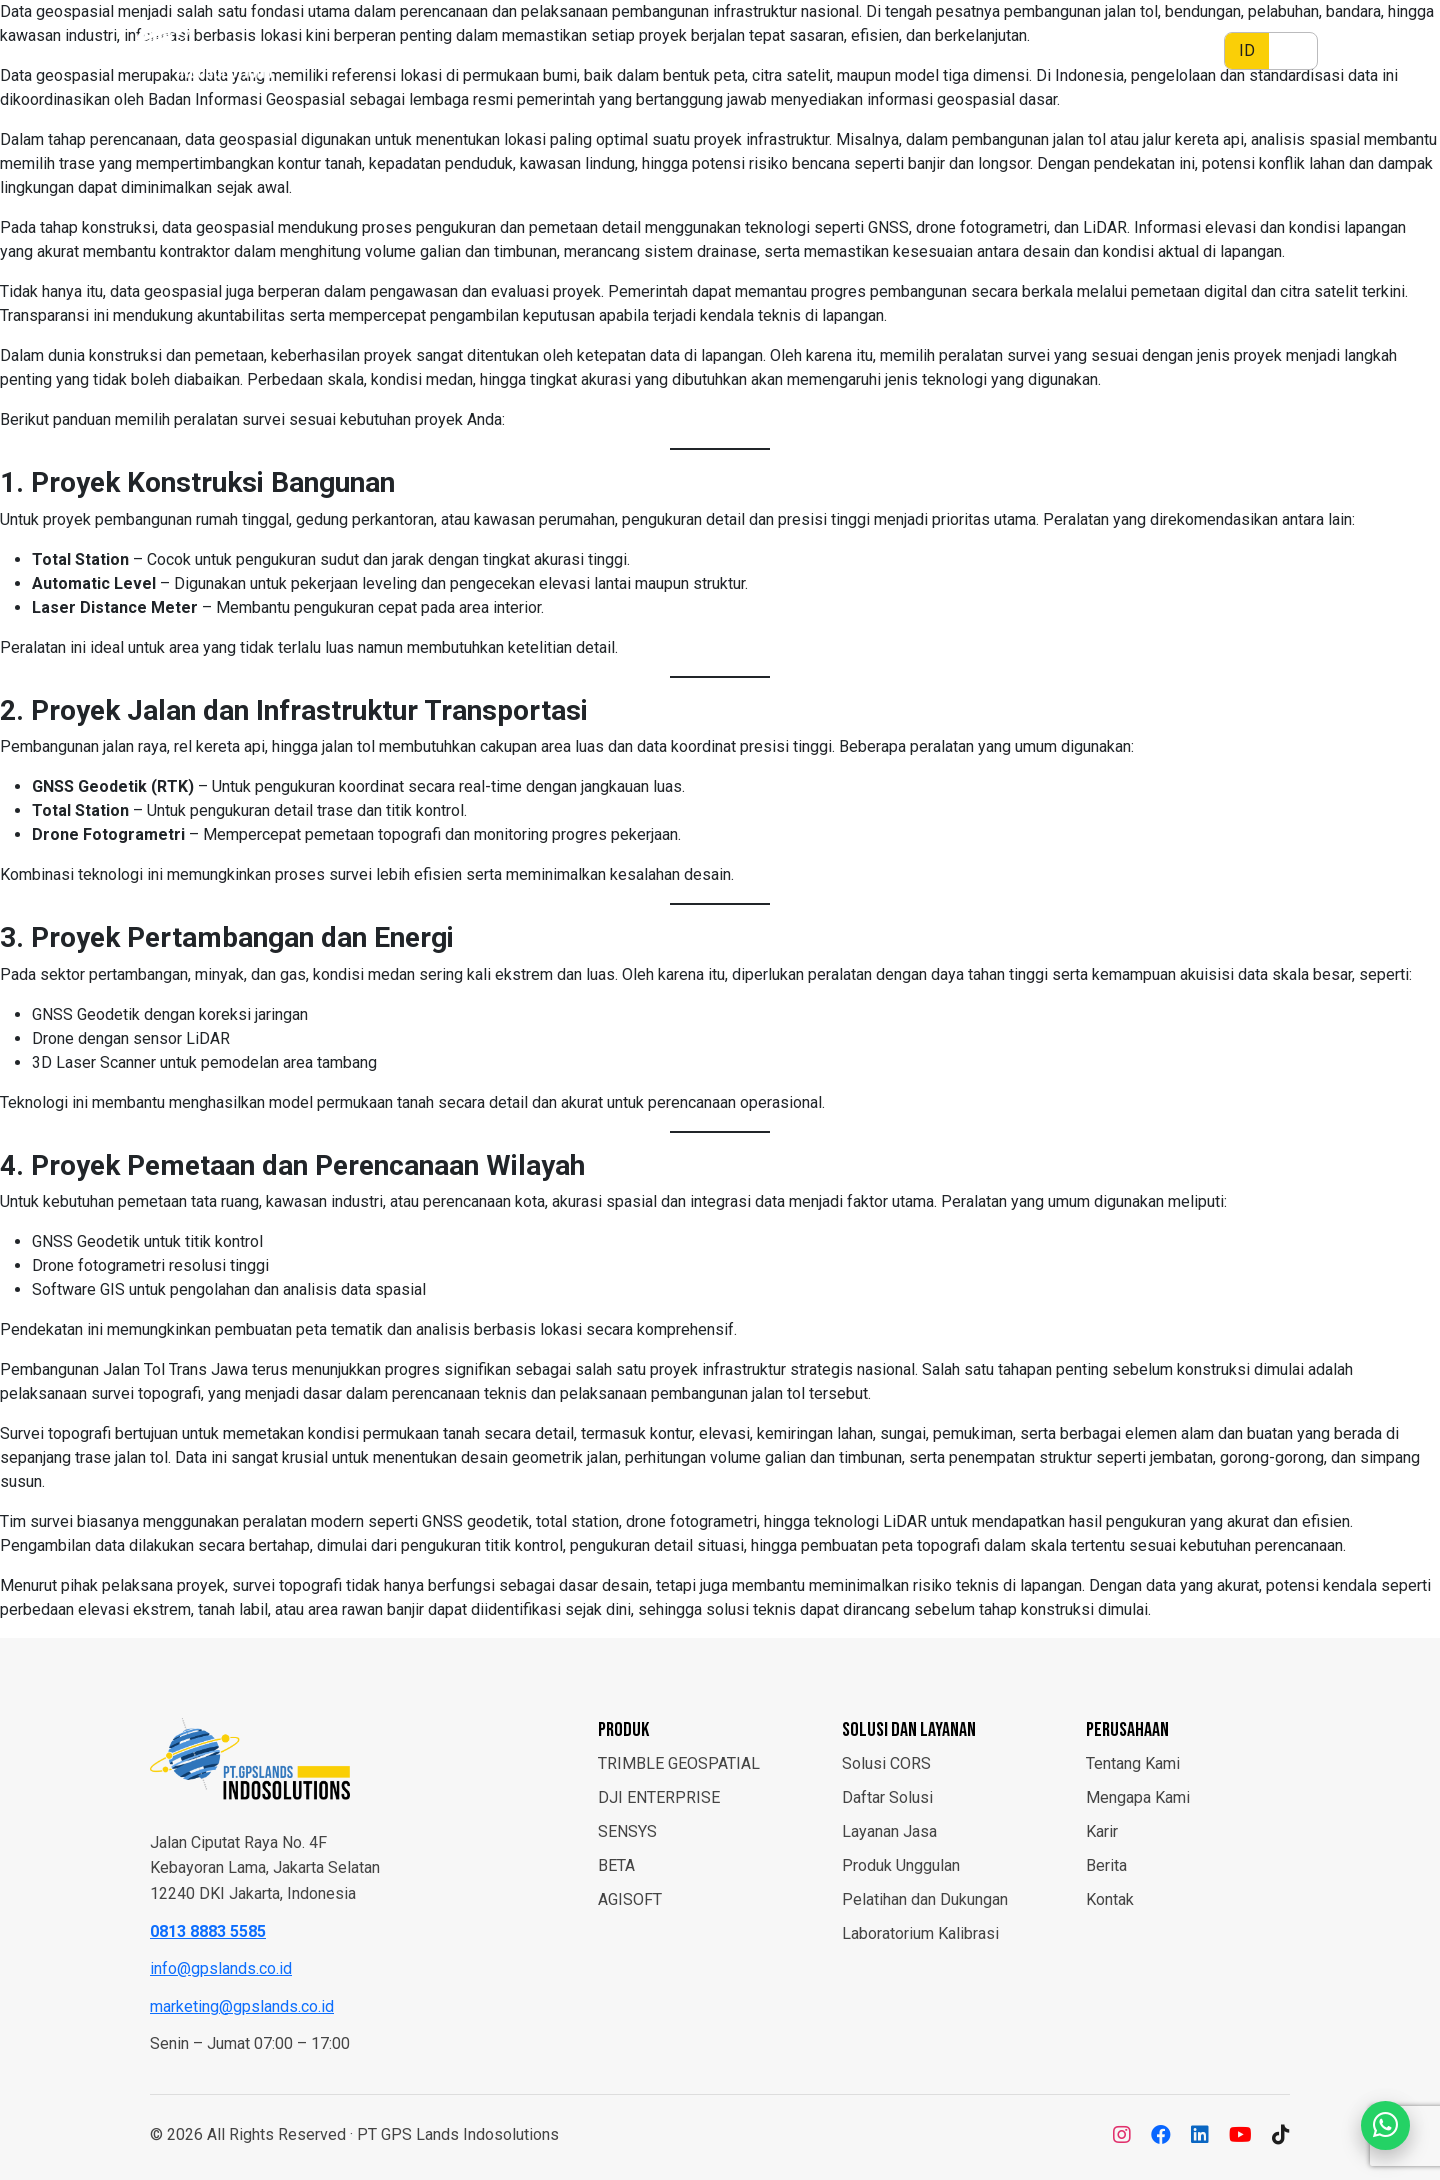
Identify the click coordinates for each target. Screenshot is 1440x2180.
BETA (616, 1865)
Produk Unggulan (901, 1865)
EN (1293, 50)
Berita (741, 50)
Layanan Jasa (889, 1831)
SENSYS (627, 1831)
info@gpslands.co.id (221, 1968)
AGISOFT (630, 1899)
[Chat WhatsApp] (1385, 2125)
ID (1247, 50)
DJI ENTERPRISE (659, 1797)
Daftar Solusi (887, 1797)
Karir (1102, 1831)
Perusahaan (1124, 50)
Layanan (1006, 50)
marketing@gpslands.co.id (242, 2006)
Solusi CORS (886, 1763)
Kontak (1110, 1899)
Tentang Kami (1133, 1763)
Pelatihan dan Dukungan (925, 1899)
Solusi (908, 50)
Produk (815, 50)
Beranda (663, 50)
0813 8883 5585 (208, 1931)
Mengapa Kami (1138, 1797)
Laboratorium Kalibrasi (920, 1933)
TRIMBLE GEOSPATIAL (679, 1763)
